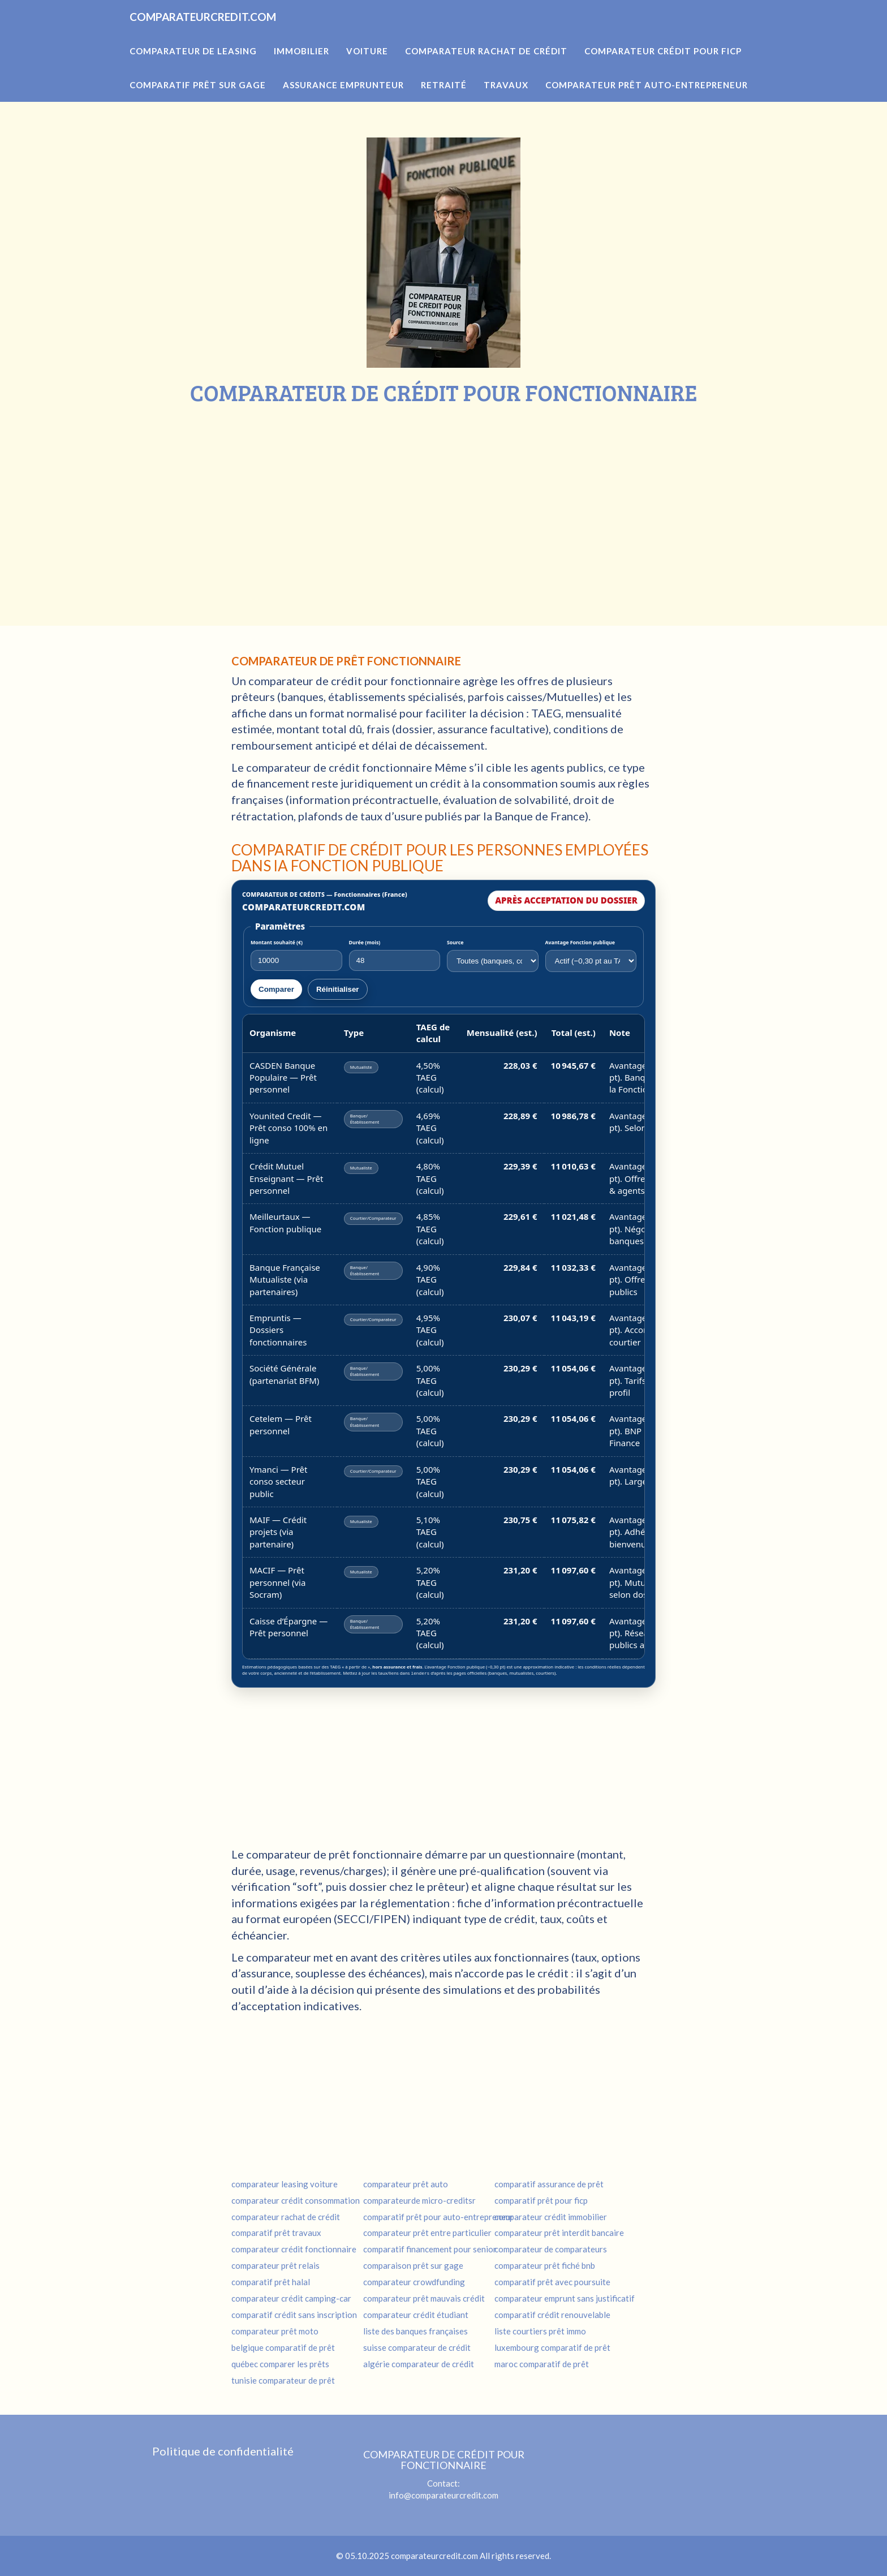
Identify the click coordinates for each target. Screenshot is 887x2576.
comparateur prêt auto (405, 2183)
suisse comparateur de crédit (417, 2347)
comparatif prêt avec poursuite (552, 2281)
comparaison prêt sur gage (413, 2265)
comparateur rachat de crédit (285, 2216)
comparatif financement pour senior (430, 2248)
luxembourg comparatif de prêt (552, 2347)
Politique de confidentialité (223, 2450)
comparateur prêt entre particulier (427, 2232)
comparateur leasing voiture (284, 2183)
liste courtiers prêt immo (540, 2330)
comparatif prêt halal (270, 2281)
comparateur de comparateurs (550, 2248)
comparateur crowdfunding (414, 2281)
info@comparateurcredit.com (443, 2494)
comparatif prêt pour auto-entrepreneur (438, 2216)
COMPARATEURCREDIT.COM (235, 34)
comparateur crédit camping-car (291, 2298)
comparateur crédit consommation (295, 2200)
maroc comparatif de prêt (541, 2363)
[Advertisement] (443, 490)
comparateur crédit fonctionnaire (293, 2248)
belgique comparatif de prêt (283, 2347)
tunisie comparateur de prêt (283, 2380)
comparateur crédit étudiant (415, 2314)
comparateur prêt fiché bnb (544, 2265)
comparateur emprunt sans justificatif (564, 2298)
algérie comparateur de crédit (418, 2363)
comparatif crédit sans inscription (294, 2314)
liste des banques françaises (415, 2330)
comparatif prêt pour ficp (541, 2200)
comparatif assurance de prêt (549, 2183)
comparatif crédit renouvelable (552, 2314)
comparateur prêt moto (274, 2330)
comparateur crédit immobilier (550, 2216)
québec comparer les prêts (280, 2363)
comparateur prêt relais (275, 2265)
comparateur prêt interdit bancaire (559, 2232)
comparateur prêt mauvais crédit (424, 2298)
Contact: (443, 2468)
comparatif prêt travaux (276, 2232)
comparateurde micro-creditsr (419, 2200)
